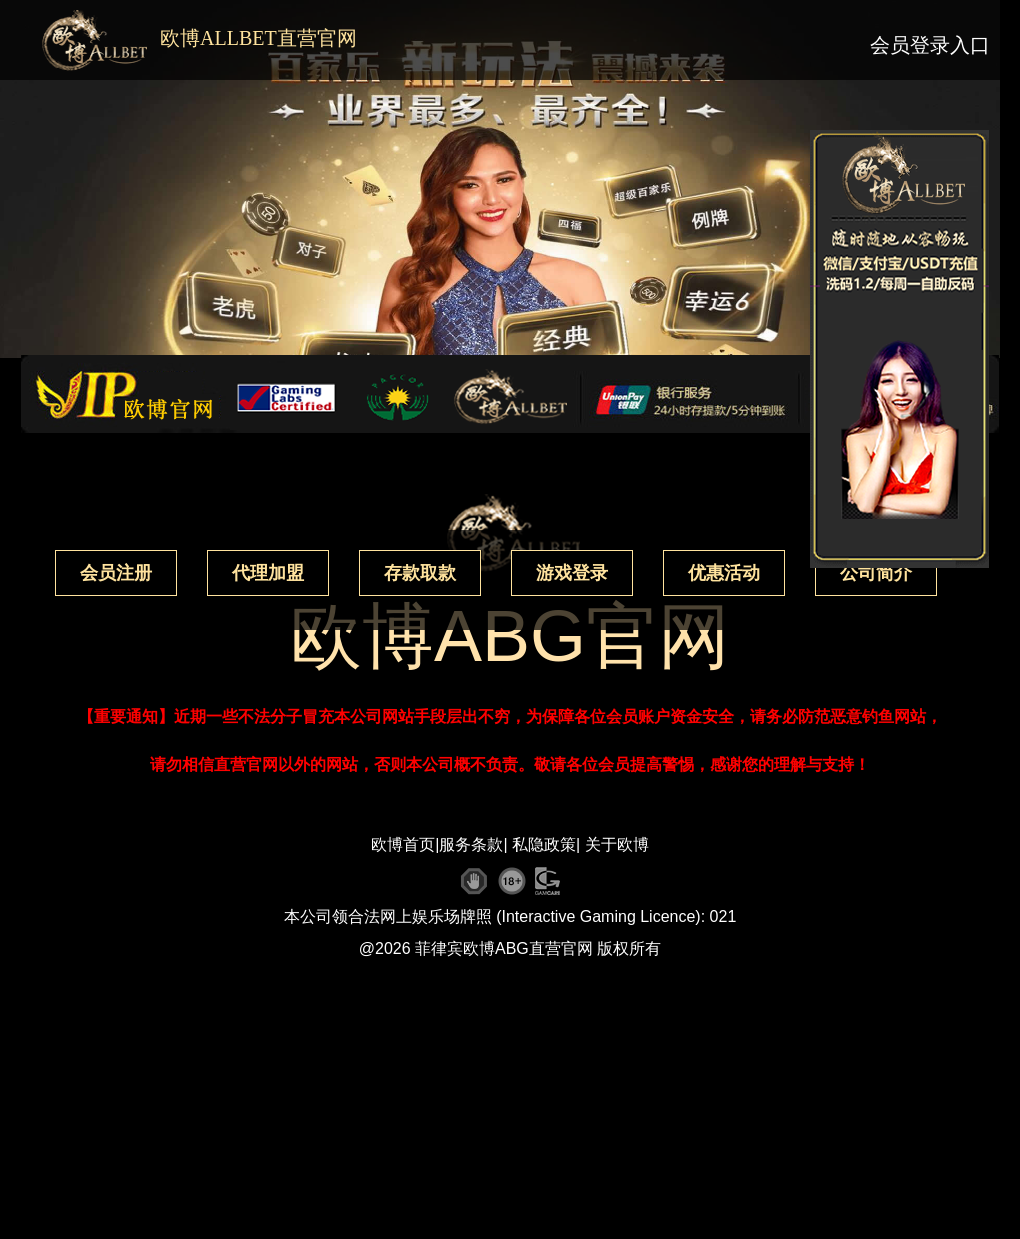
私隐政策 (544, 844)
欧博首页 (403, 844)
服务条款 (471, 844)
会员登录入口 (930, 45)
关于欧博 (617, 844)
